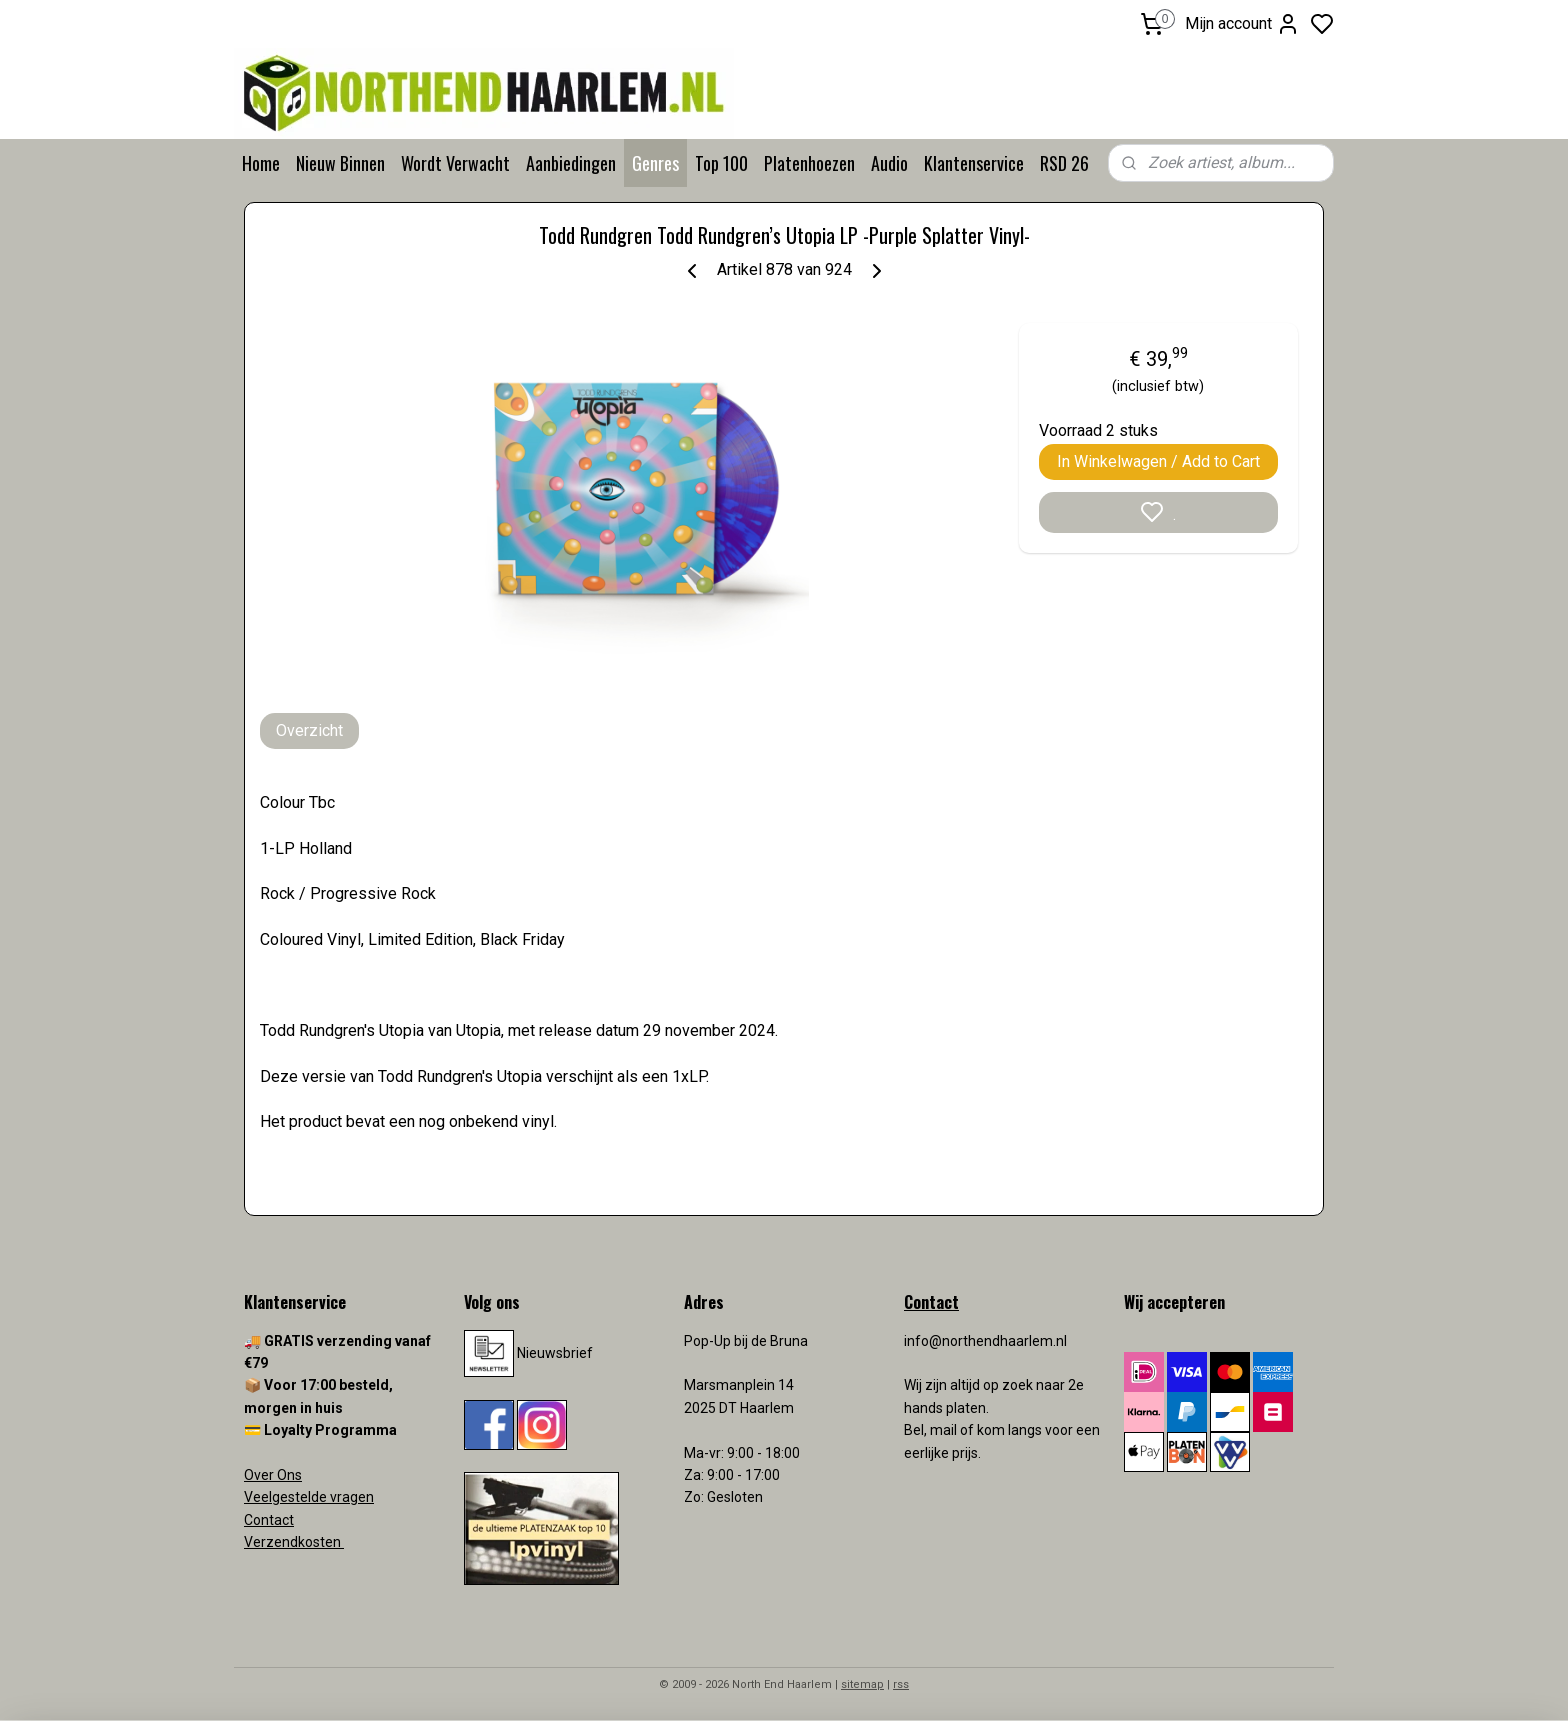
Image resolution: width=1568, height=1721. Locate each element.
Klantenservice (974, 163)
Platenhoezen (809, 163)
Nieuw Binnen (340, 163)
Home (261, 163)
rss (901, 1684)
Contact (269, 1520)
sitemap (862, 1684)
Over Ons (273, 1475)
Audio (889, 163)
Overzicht (309, 730)
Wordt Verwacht (455, 163)
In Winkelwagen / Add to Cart (1158, 461)
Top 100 (721, 163)
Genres (655, 163)
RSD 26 (1064, 163)
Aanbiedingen (571, 163)
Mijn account (1242, 24)
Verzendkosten (294, 1542)
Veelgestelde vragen (309, 1497)
